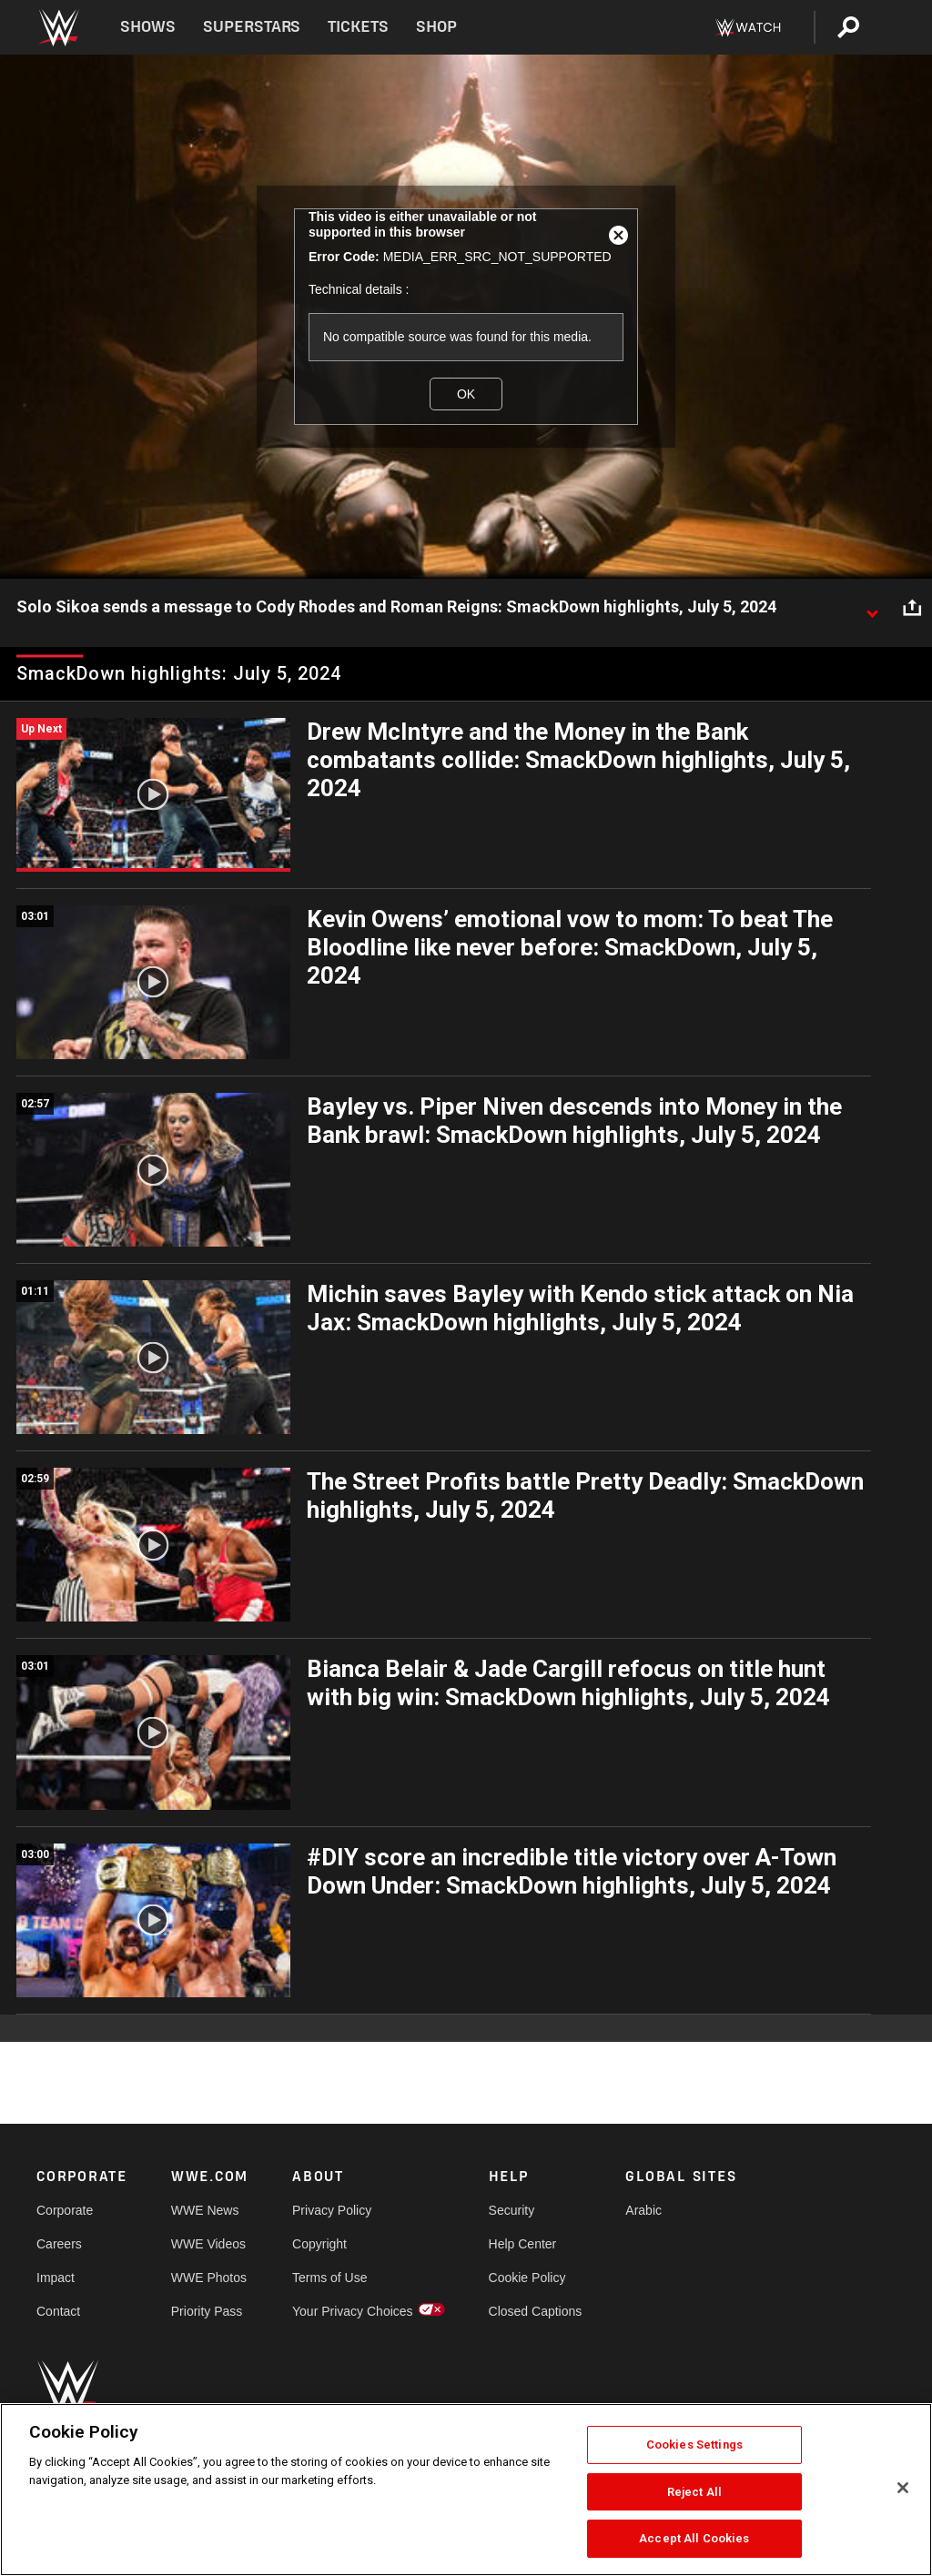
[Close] (903, 2488)
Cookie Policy (527, 2277)
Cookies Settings (694, 2444)
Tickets (358, 26)
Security (512, 2210)
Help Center (523, 2244)
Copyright (319, 2244)
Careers (59, 2244)
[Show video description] (872, 608)
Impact (55, 2277)
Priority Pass (207, 2311)
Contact (58, 2311)
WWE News (205, 2210)
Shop (436, 26)
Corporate (64, 2210)
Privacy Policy (331, 2210)
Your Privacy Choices (352, 2311)
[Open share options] (912, 608)
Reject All (694, 2492)
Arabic (643, 2210)
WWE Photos (209, 2277)
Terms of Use (329, 2277)
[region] (466, 2489)
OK (466, 394)
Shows (148, 26)
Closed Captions (535, 2311)
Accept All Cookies (694, 2538)
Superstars (252, 26)
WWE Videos (208, 2244)
